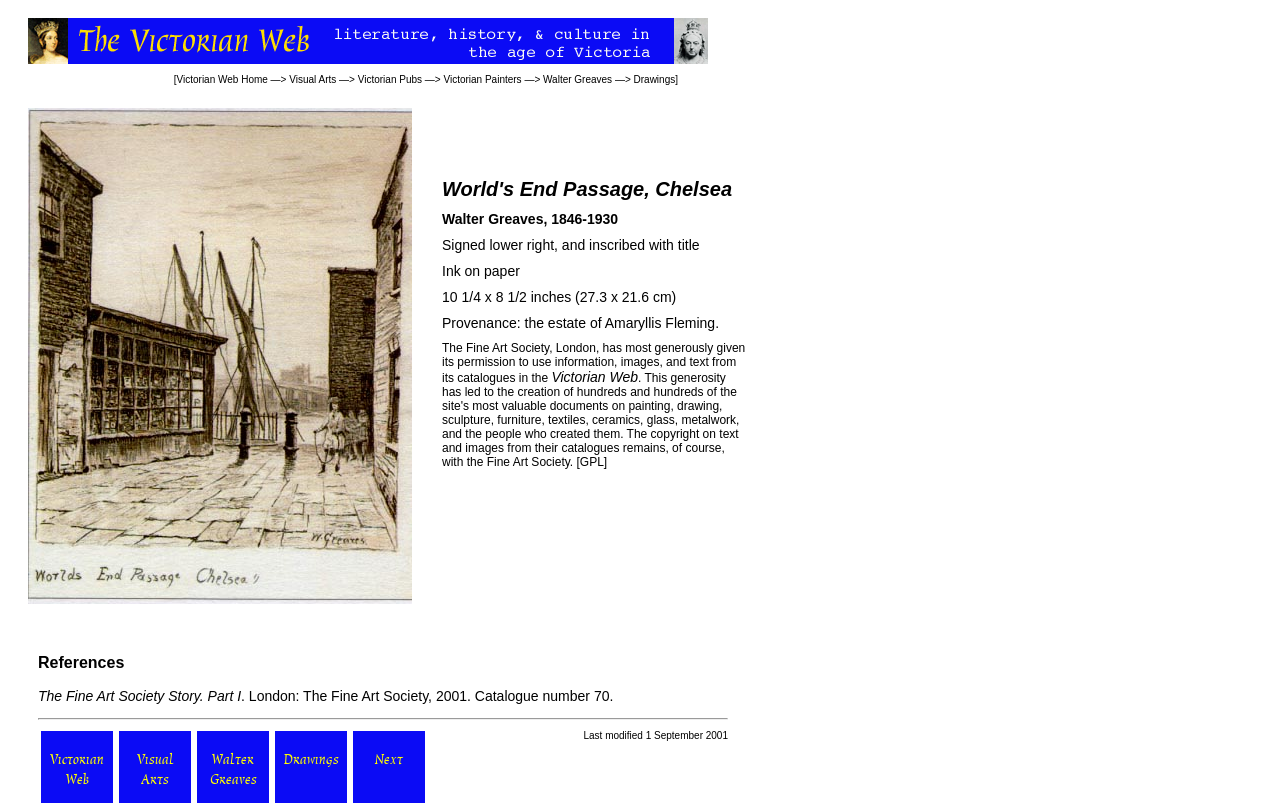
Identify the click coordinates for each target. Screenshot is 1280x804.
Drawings (655, 79)
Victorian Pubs (390, 79)
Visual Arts (312, 79)
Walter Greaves (577, 79)
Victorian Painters (482, 79)
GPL (592, 462)
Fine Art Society (507, 348)
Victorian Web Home (222, 79)
